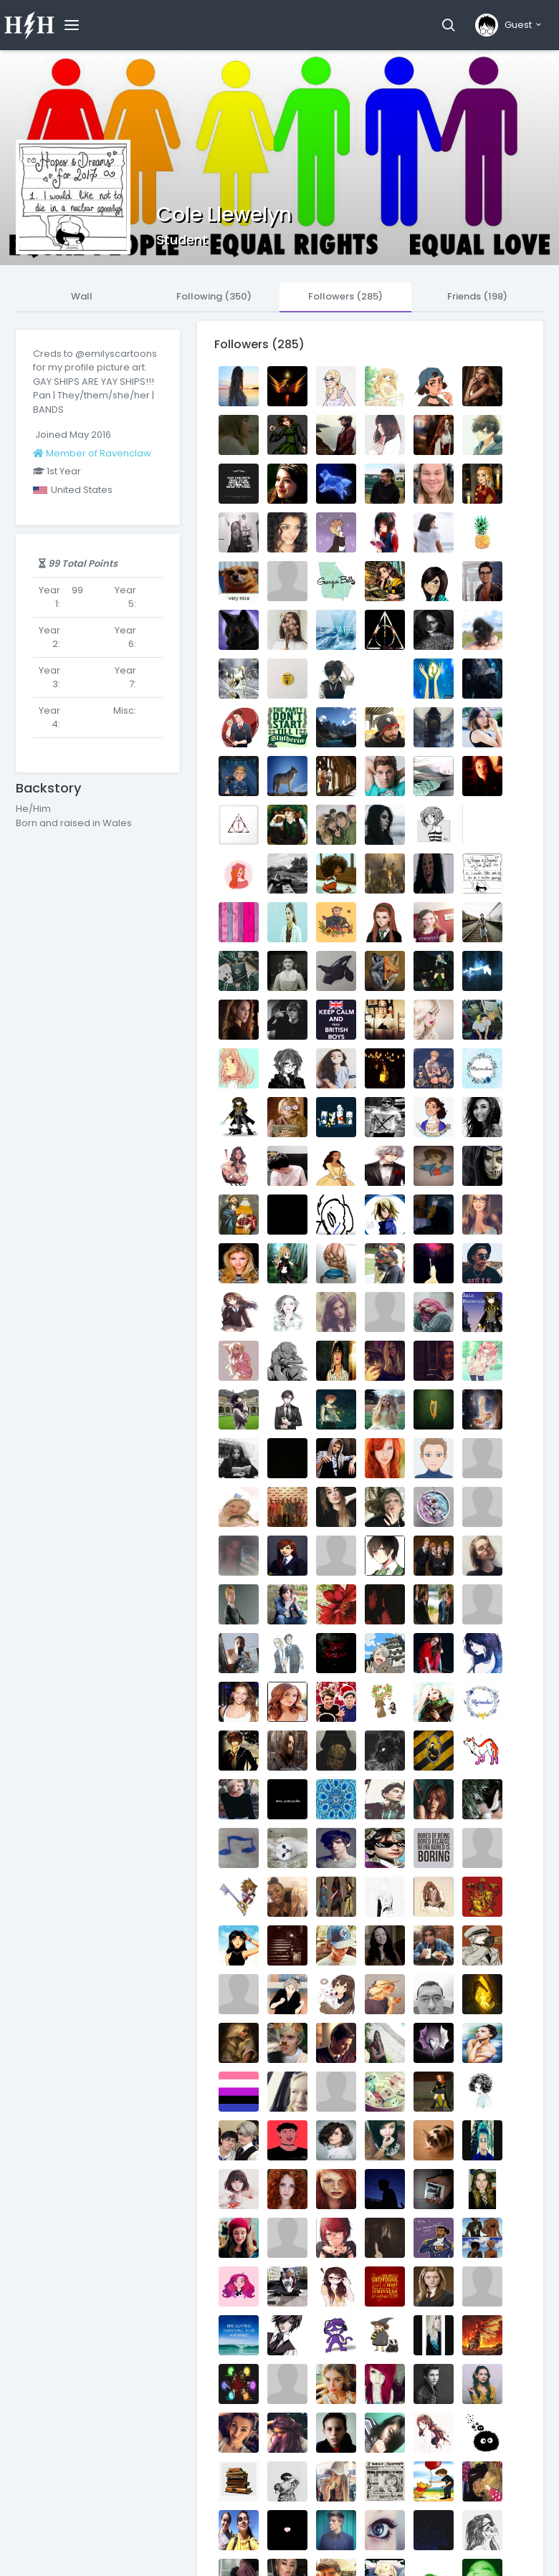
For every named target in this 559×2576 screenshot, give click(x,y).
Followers (345, 296)
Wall (81, 296)
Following (214, 296)
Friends (477, 296)
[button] (448, 25)
